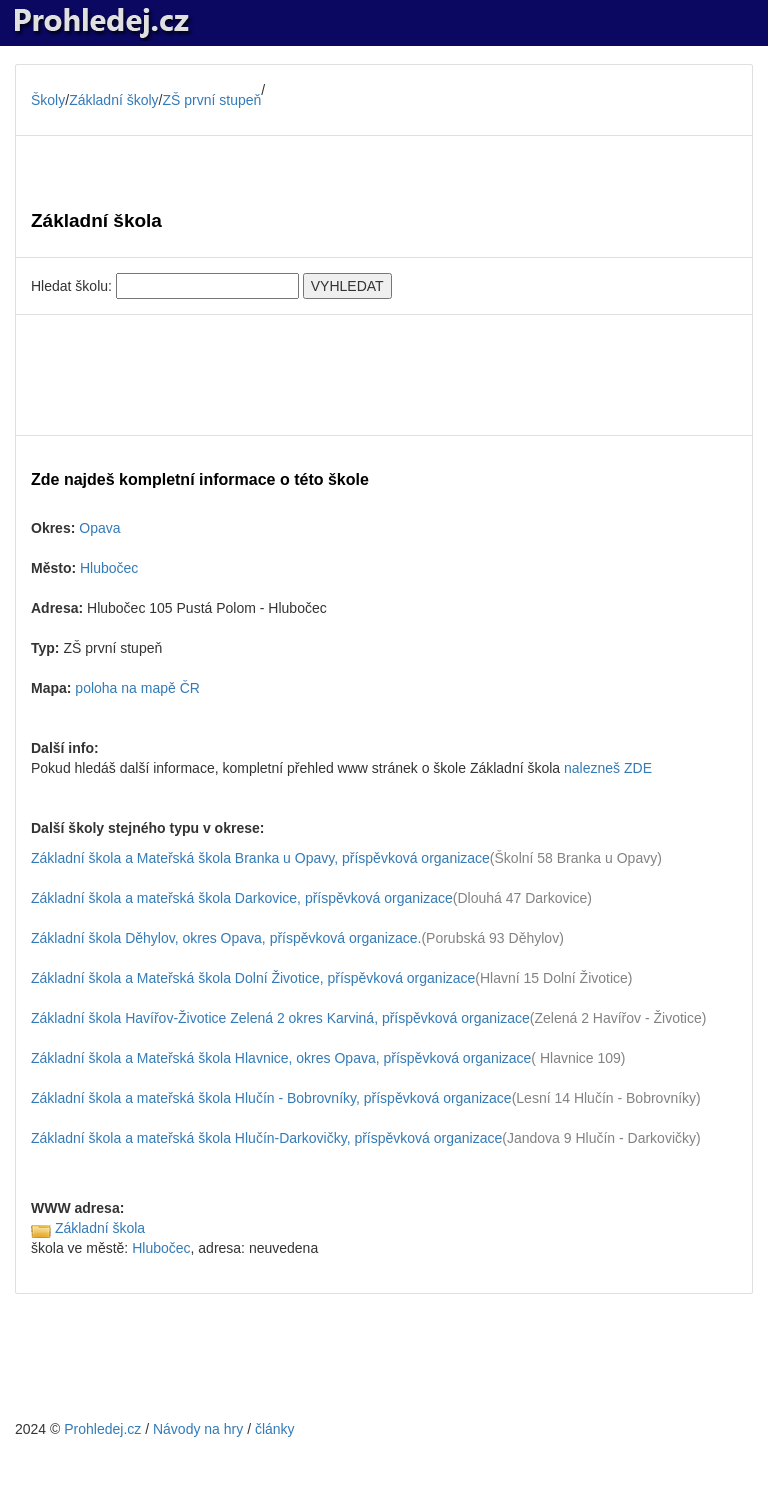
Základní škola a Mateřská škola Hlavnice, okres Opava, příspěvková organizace (281, 1058)
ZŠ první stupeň (212, 100)
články (275, 1429)
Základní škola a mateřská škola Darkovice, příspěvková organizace (242, 898)
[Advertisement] (384, 375)
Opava (99, 528)
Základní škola (100, 1228)
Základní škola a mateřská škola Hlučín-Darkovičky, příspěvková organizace (266, 1138)
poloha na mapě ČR (137, 688)
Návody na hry (198, 1429)
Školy (48, 100)
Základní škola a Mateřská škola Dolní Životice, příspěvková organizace (253, 978)
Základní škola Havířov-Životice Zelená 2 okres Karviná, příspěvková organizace (280, 1018)
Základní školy (113, 100)
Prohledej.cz (102, 1429)
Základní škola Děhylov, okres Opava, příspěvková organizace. (226, 938)
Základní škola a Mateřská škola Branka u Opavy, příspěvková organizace (260, 858)
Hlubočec (109, 568)
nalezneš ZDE (608, 768)
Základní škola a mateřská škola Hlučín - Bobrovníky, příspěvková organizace (271, 1098)
